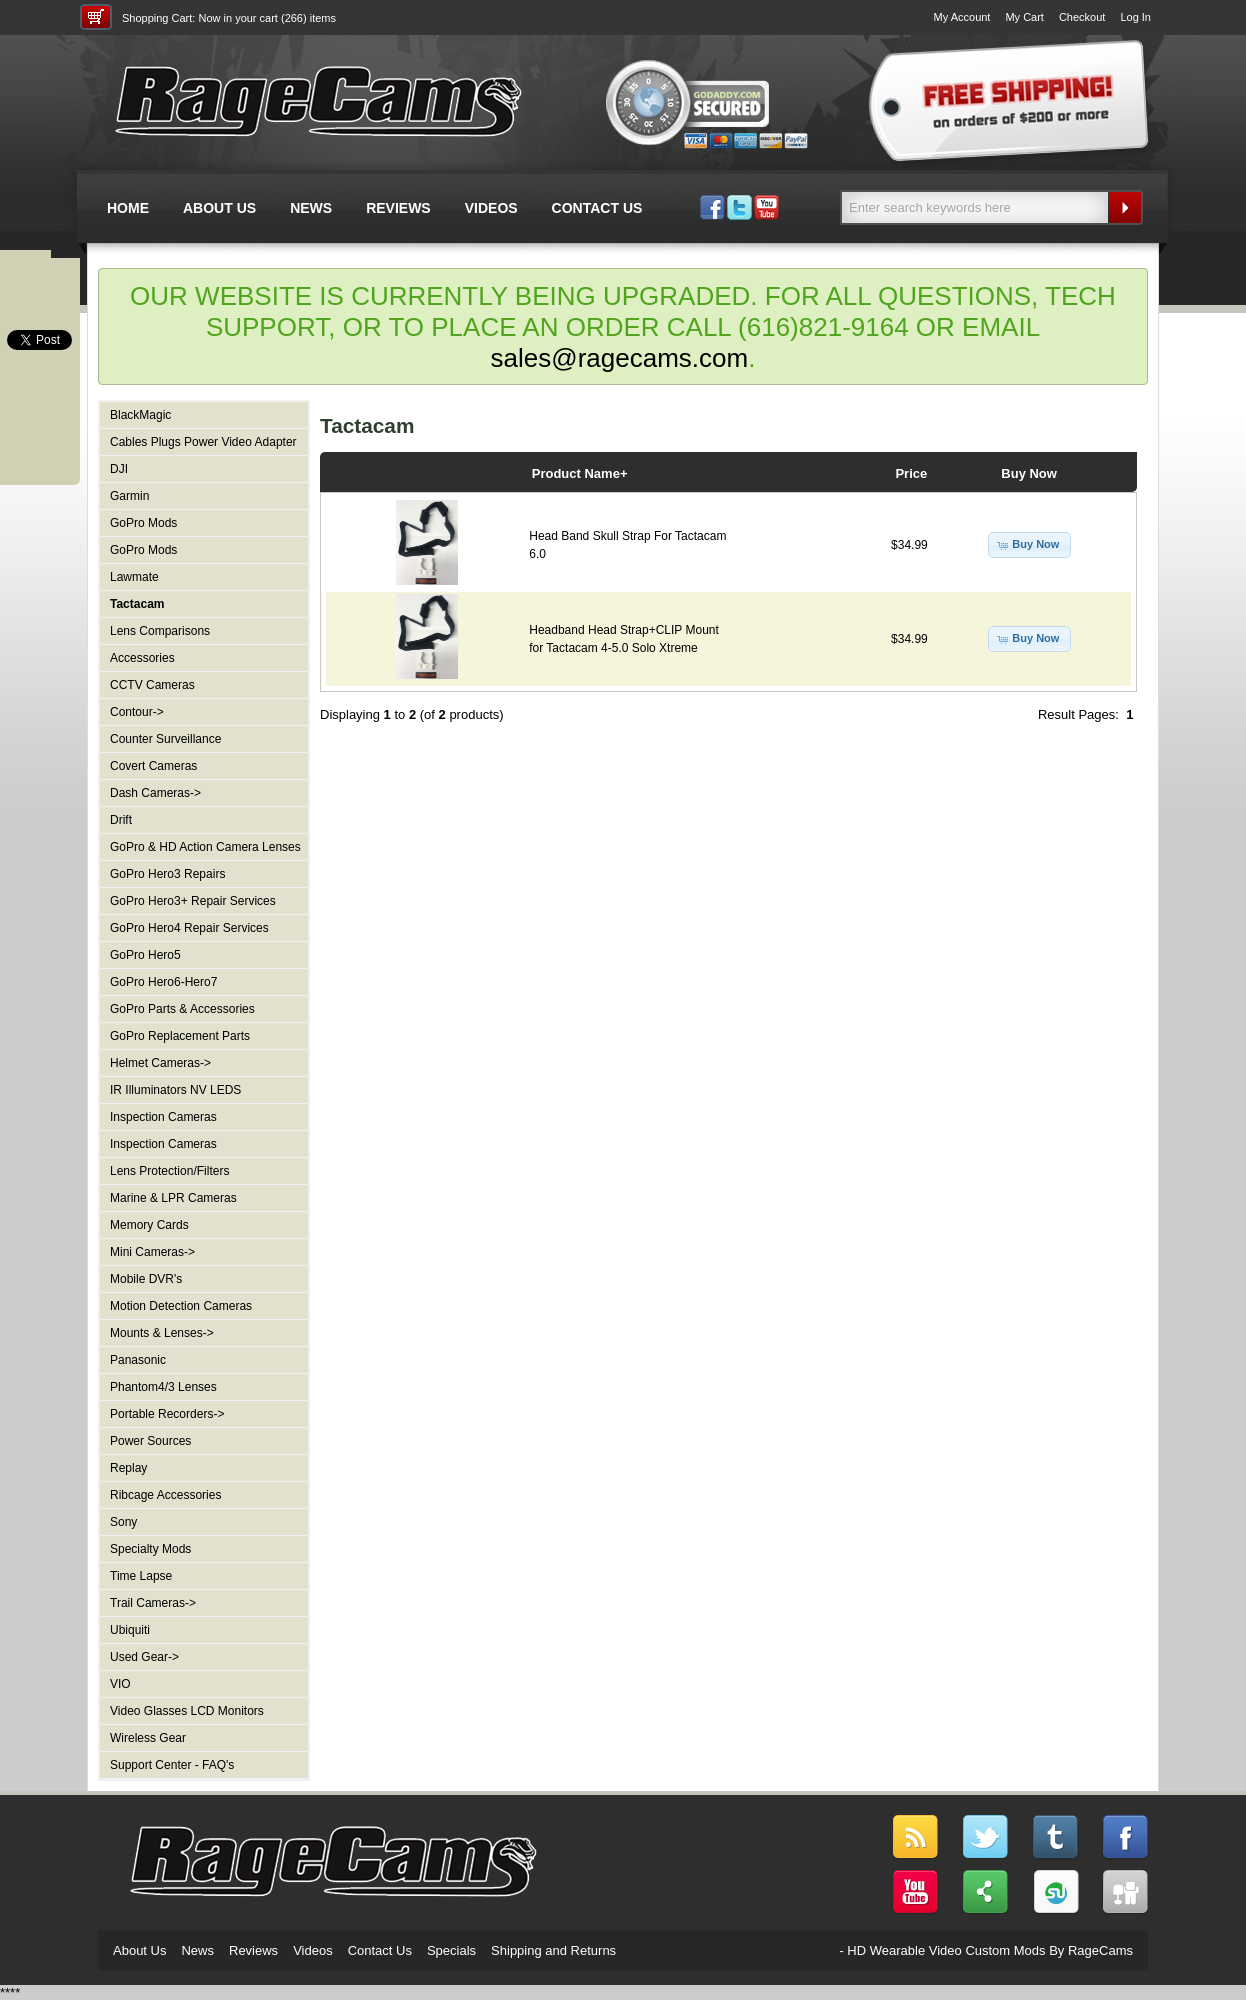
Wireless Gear (148, 1738)
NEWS (311, 208)
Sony (123, 1522)
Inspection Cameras (163, 1117)
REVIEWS (398, 208)
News (197, 1950)
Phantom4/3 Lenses (163, 1387)
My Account (962, 17)
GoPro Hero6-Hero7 (163, 982)
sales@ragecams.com (620, 358)
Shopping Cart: (158, 18)
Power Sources (150, 1441)
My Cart (1024, 17)
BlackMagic (140, 415)
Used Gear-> (144, 1657)
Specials (451, 1950)
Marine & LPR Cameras (173, 1198)
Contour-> (137, 712)
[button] (1029, 545)
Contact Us (380, 1950)
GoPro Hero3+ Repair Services (193, 901)
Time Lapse (141, 1576)
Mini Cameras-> (152, 1252)
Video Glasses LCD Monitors (187, 1711)
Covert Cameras (153, 766)
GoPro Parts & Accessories (182, 1009)
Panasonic (138, 1360)
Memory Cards (149, 1225)
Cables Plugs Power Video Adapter (203, 442)
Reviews (253, 1950)
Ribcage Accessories (165, 1495)
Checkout (1082, 17)
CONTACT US (597, 208)
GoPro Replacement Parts (180, 1036)
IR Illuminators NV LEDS (175, 1090)
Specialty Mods (150, 1549)
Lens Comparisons (160, 631)
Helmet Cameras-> (160, 1063)
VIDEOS (491, 208)
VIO (120, 1684)
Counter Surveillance (165, 739)
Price (911, 473)
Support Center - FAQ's (172, 1765)
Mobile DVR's (146, 1279)
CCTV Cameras (152, 685)
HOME (128, 208)
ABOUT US (219, 208)
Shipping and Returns (553, 1950)
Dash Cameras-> (155, 793)
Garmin (129, 496)
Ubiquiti (130, 1630)
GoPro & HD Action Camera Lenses (205, 847)
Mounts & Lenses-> (162, 1333)
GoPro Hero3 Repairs (167, 874)
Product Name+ (580, 473)
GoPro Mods (143, 523)
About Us (139, 1950)
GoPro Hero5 (145, 955)
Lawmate (134, 577)
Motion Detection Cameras (181, 1306)
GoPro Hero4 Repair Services (189, 928)
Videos (313, 1950)
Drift (121, 820)
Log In (1135, 17)
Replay (128, 1468)
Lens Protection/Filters (169, 1171)
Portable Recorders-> (167, 1414)
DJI (119, 469)
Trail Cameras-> (153, 1603)
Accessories (142, 658)
